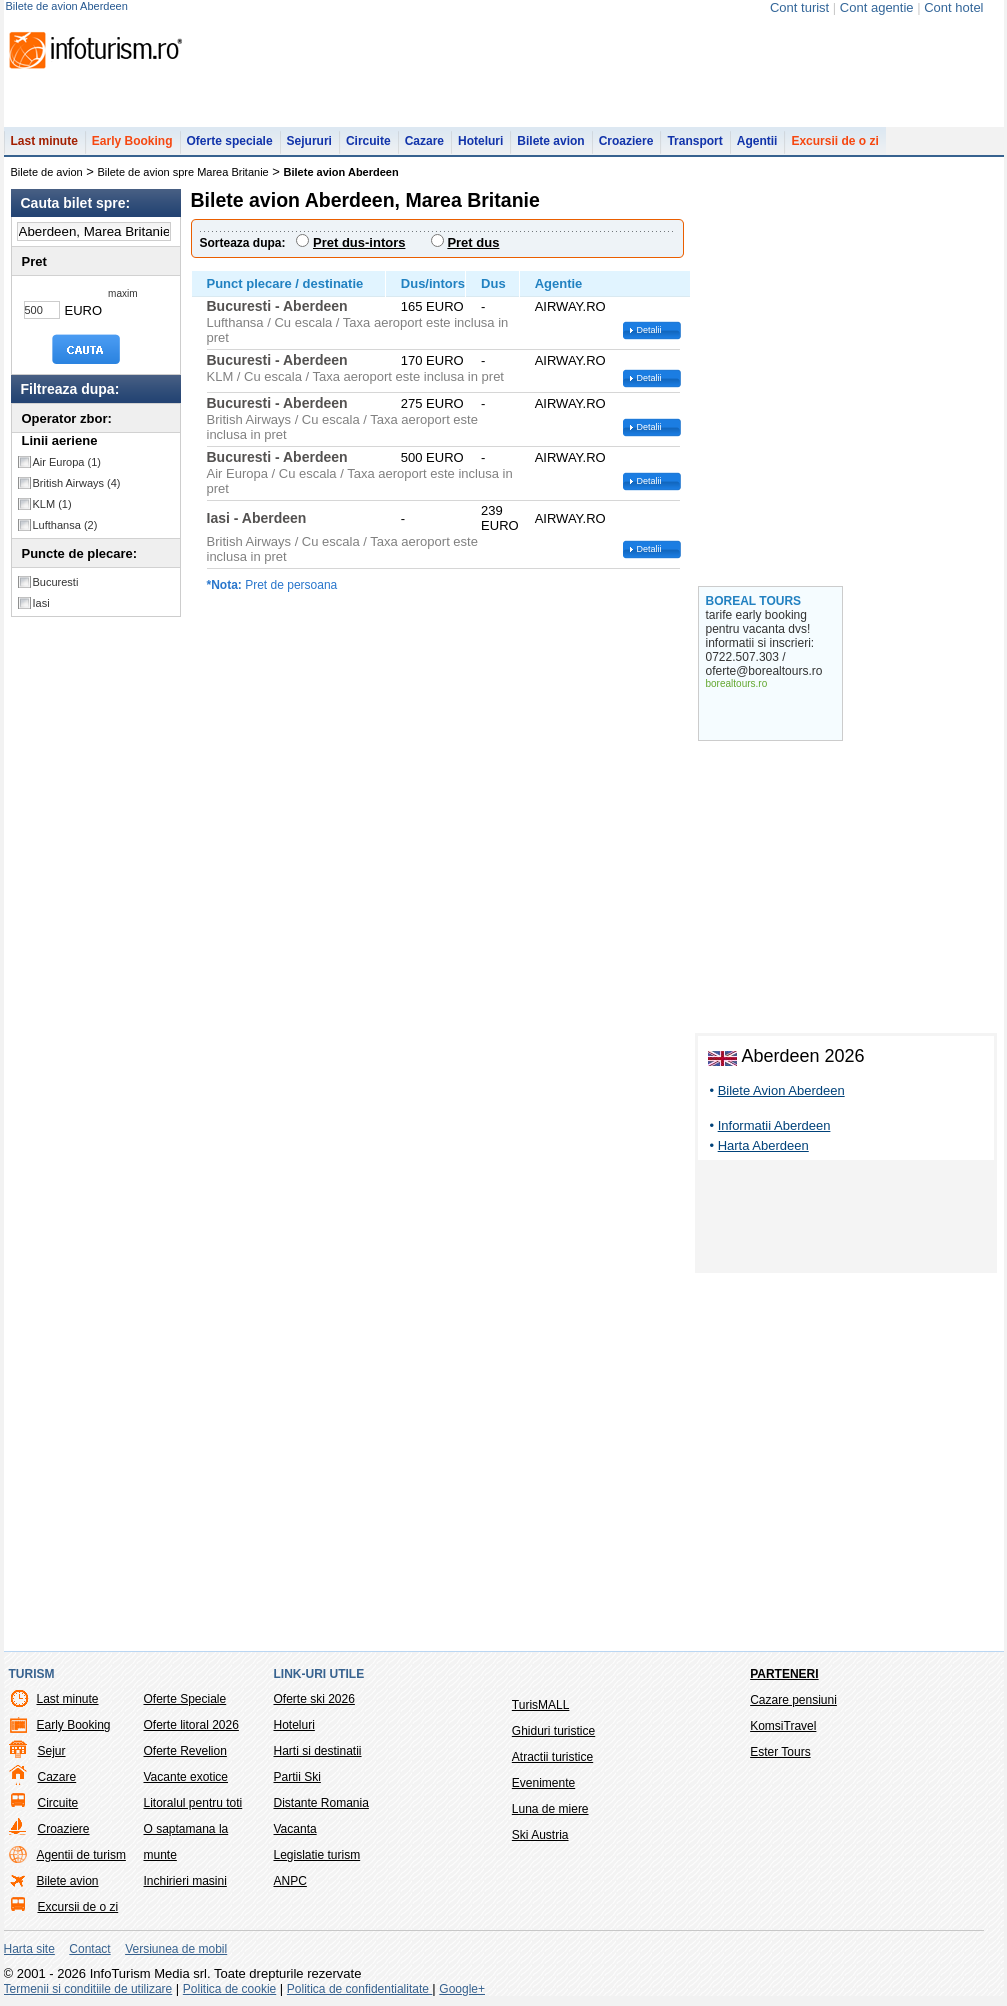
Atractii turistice (552, 1757)
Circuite (368, 141)
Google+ (462, 1989)
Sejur (52, 1751)
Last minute (44, 141)
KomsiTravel (783, 1726)
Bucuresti (56, 582)
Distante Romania (321, 1803)
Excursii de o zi (834, 141)
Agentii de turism (81, 1855)
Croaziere (626, 141)
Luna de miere (550, 1809)
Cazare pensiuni (793, 1700)
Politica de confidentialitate (359, 1989)
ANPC (290, 1881)
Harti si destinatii (318, 1751)
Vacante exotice (186, 1777)
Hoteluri (480, 141)
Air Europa (67, 462)
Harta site (29, 1949)
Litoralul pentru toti (193, 1803)
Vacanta (295, 1829)
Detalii (649, 330)
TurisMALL (541, 1705)
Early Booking (132, 141)
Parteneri (784, 1674)
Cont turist (799, 7)
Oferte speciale (230, 141)
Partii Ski (297, 1777)
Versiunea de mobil (176, 1949)
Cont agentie (877, 7)
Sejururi (309, 141)
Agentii (757, 141)
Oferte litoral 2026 (191, 1725)
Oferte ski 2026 (314, 1699)
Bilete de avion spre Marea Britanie (183, 172)
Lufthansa (65, 525)
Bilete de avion (47, 172)
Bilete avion (550, 141)
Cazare (424, 141)
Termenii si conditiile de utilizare (88, 1989)
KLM (52, 504)
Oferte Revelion (185, 1751)
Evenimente (543, 1783)
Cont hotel (953, 7)
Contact (89, 1949)
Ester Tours (780, 1752)
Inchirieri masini (185, 1881)
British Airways (77, 483)
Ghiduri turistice (553, 1731)
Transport (694, 141)
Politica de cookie (229, 1989)
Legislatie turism (317, 1855)
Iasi (41, 603)
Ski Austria (540, 1835)
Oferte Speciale (185, 1699)
